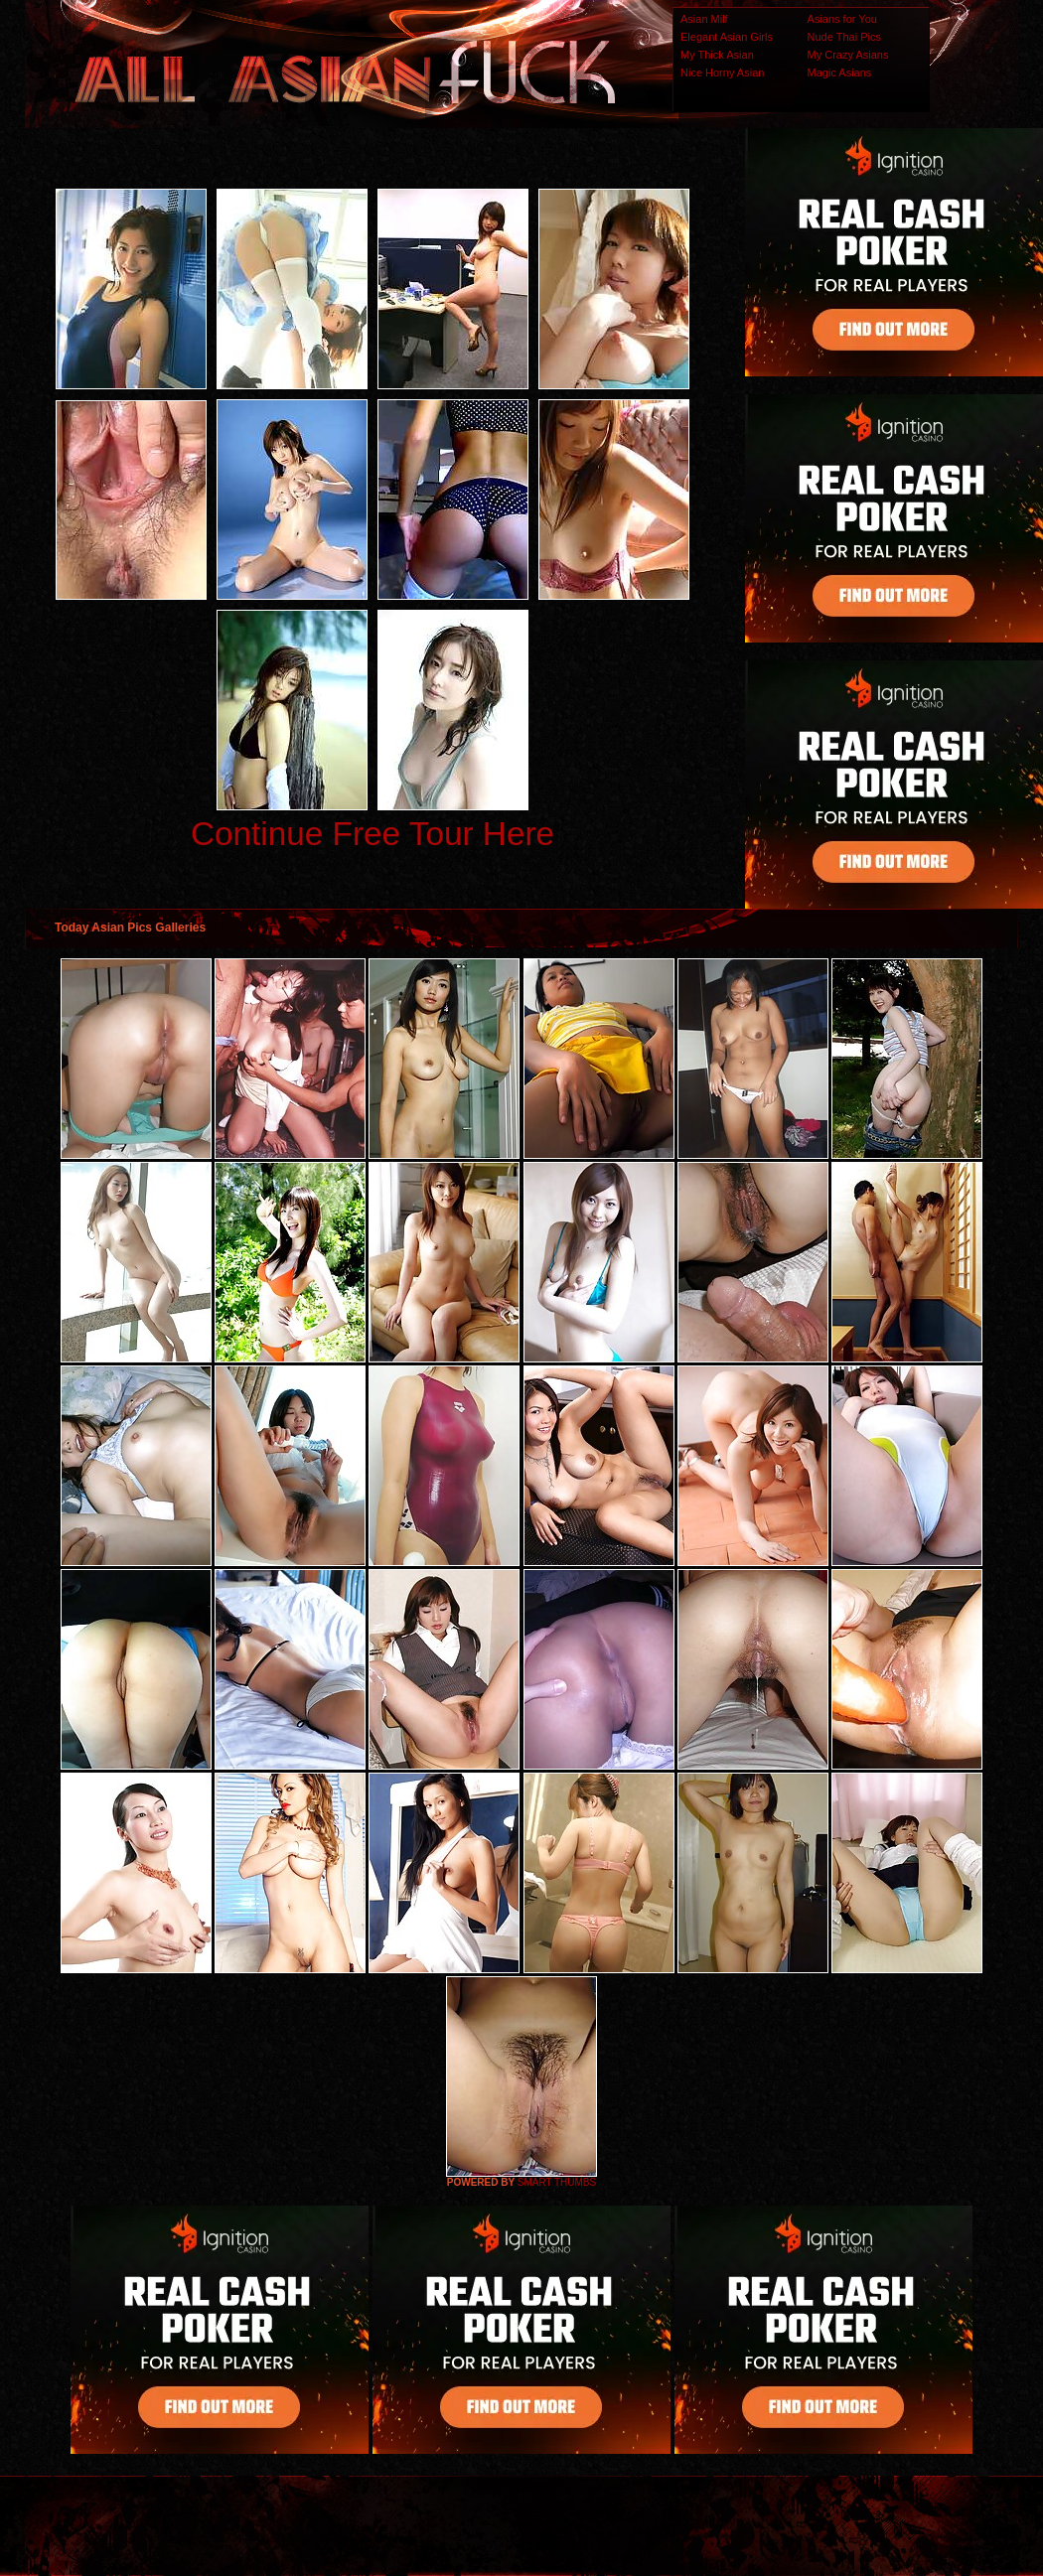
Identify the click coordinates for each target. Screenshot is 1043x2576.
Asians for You (842, 19)
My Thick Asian (717, 55)
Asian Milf (704, 19)
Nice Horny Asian (722, 72)
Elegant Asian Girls (726, 37)
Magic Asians (840, 72)
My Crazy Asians (848, 55)
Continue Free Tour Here (372, 833)
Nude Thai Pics (844, 37)
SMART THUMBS (557, 2182)
